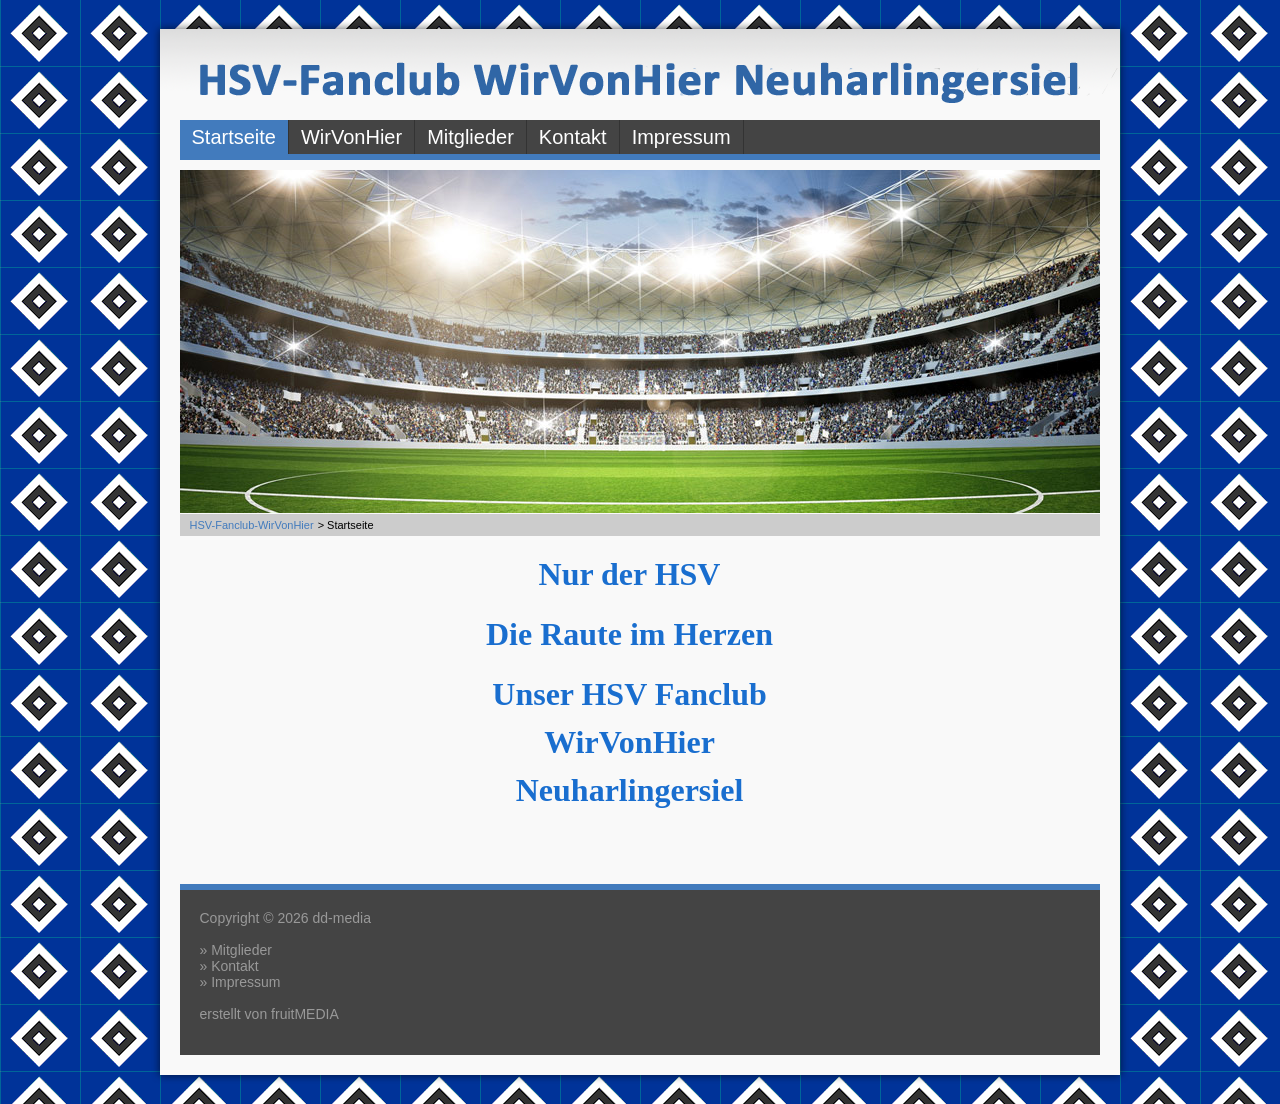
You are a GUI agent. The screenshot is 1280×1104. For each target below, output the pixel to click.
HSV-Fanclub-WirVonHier (252, 525)
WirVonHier (351, 137)
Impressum (681, 137)
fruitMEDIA (305, 1014)
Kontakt (573, 137)
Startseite (234, 137)
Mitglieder (470, 137)
